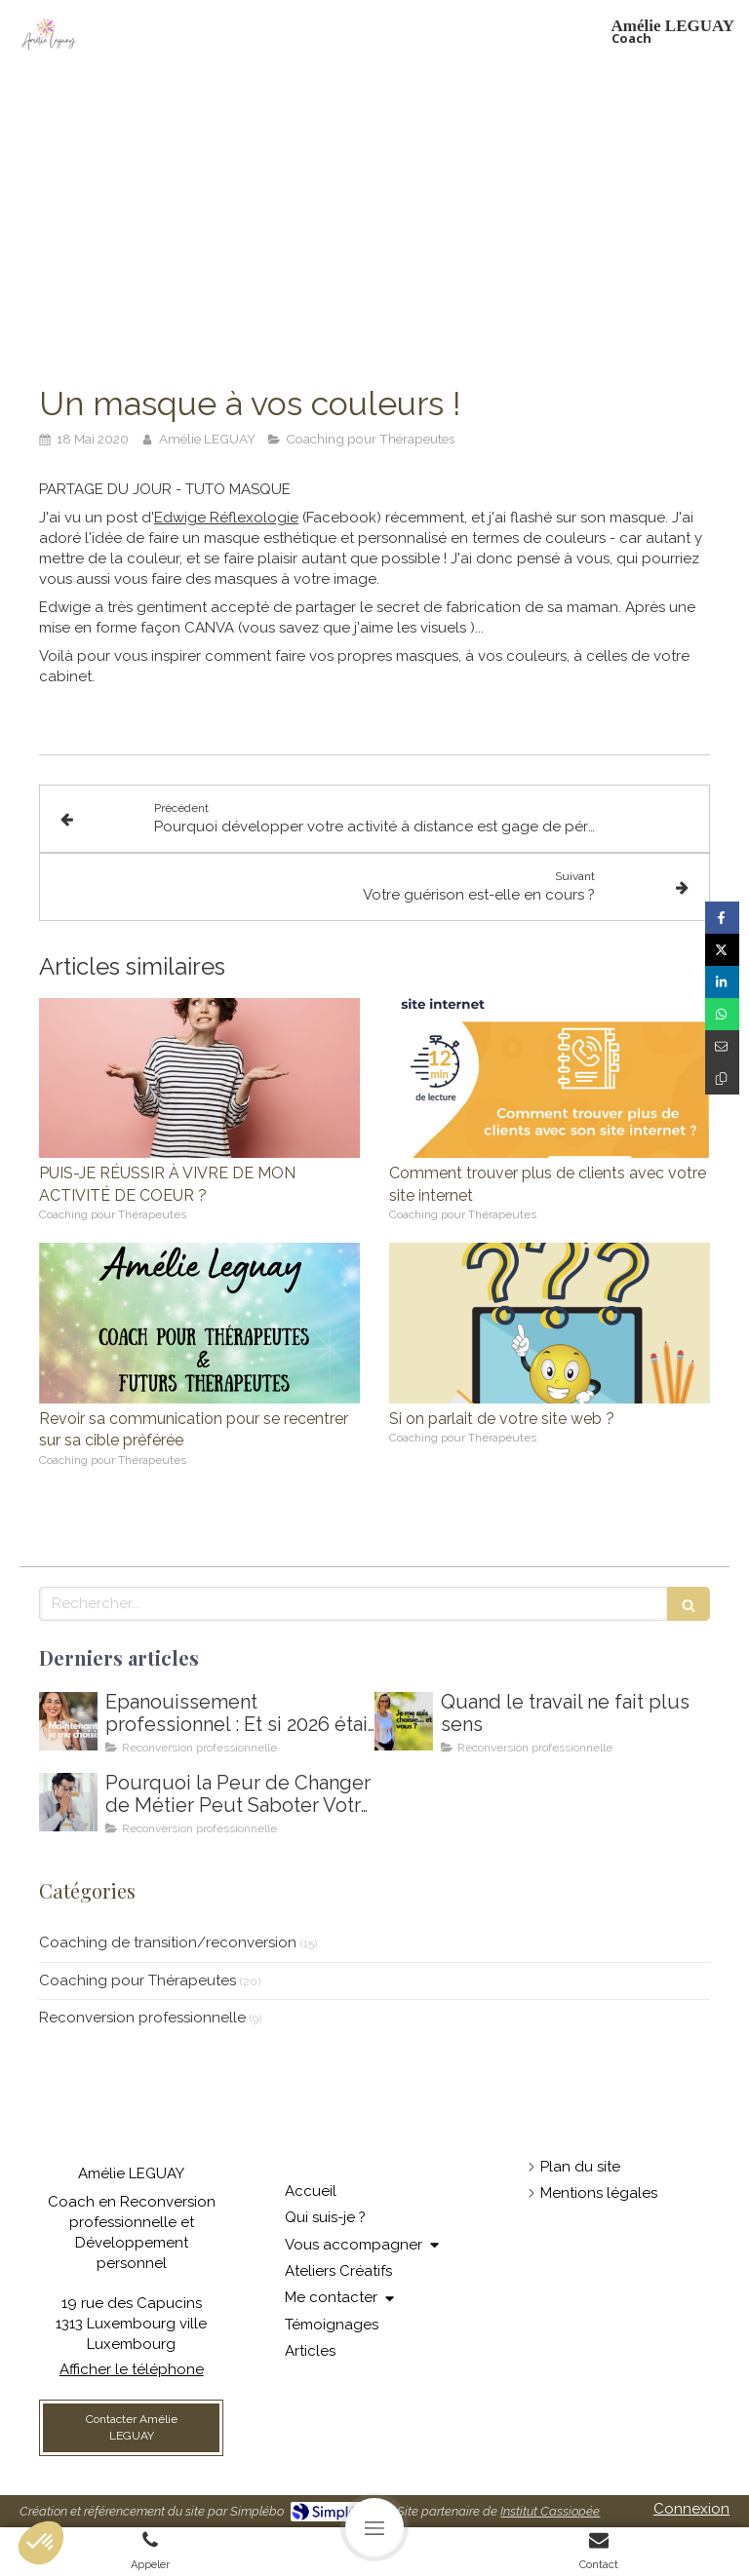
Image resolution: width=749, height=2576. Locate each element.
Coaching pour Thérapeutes (137, 1980)
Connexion (691, 2509)
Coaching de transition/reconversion (167, 1942)
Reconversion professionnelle (142, 2017)
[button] (41, 2542)
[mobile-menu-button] (374, 2527)
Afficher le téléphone (131, 2369)
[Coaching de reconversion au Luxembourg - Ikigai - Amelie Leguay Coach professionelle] (68, 1802)
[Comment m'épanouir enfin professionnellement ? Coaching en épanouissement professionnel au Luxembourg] (68, 1721)
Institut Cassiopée (550, 2511)
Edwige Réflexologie (226, 517)
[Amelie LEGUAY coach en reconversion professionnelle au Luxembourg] (403, 1721)
